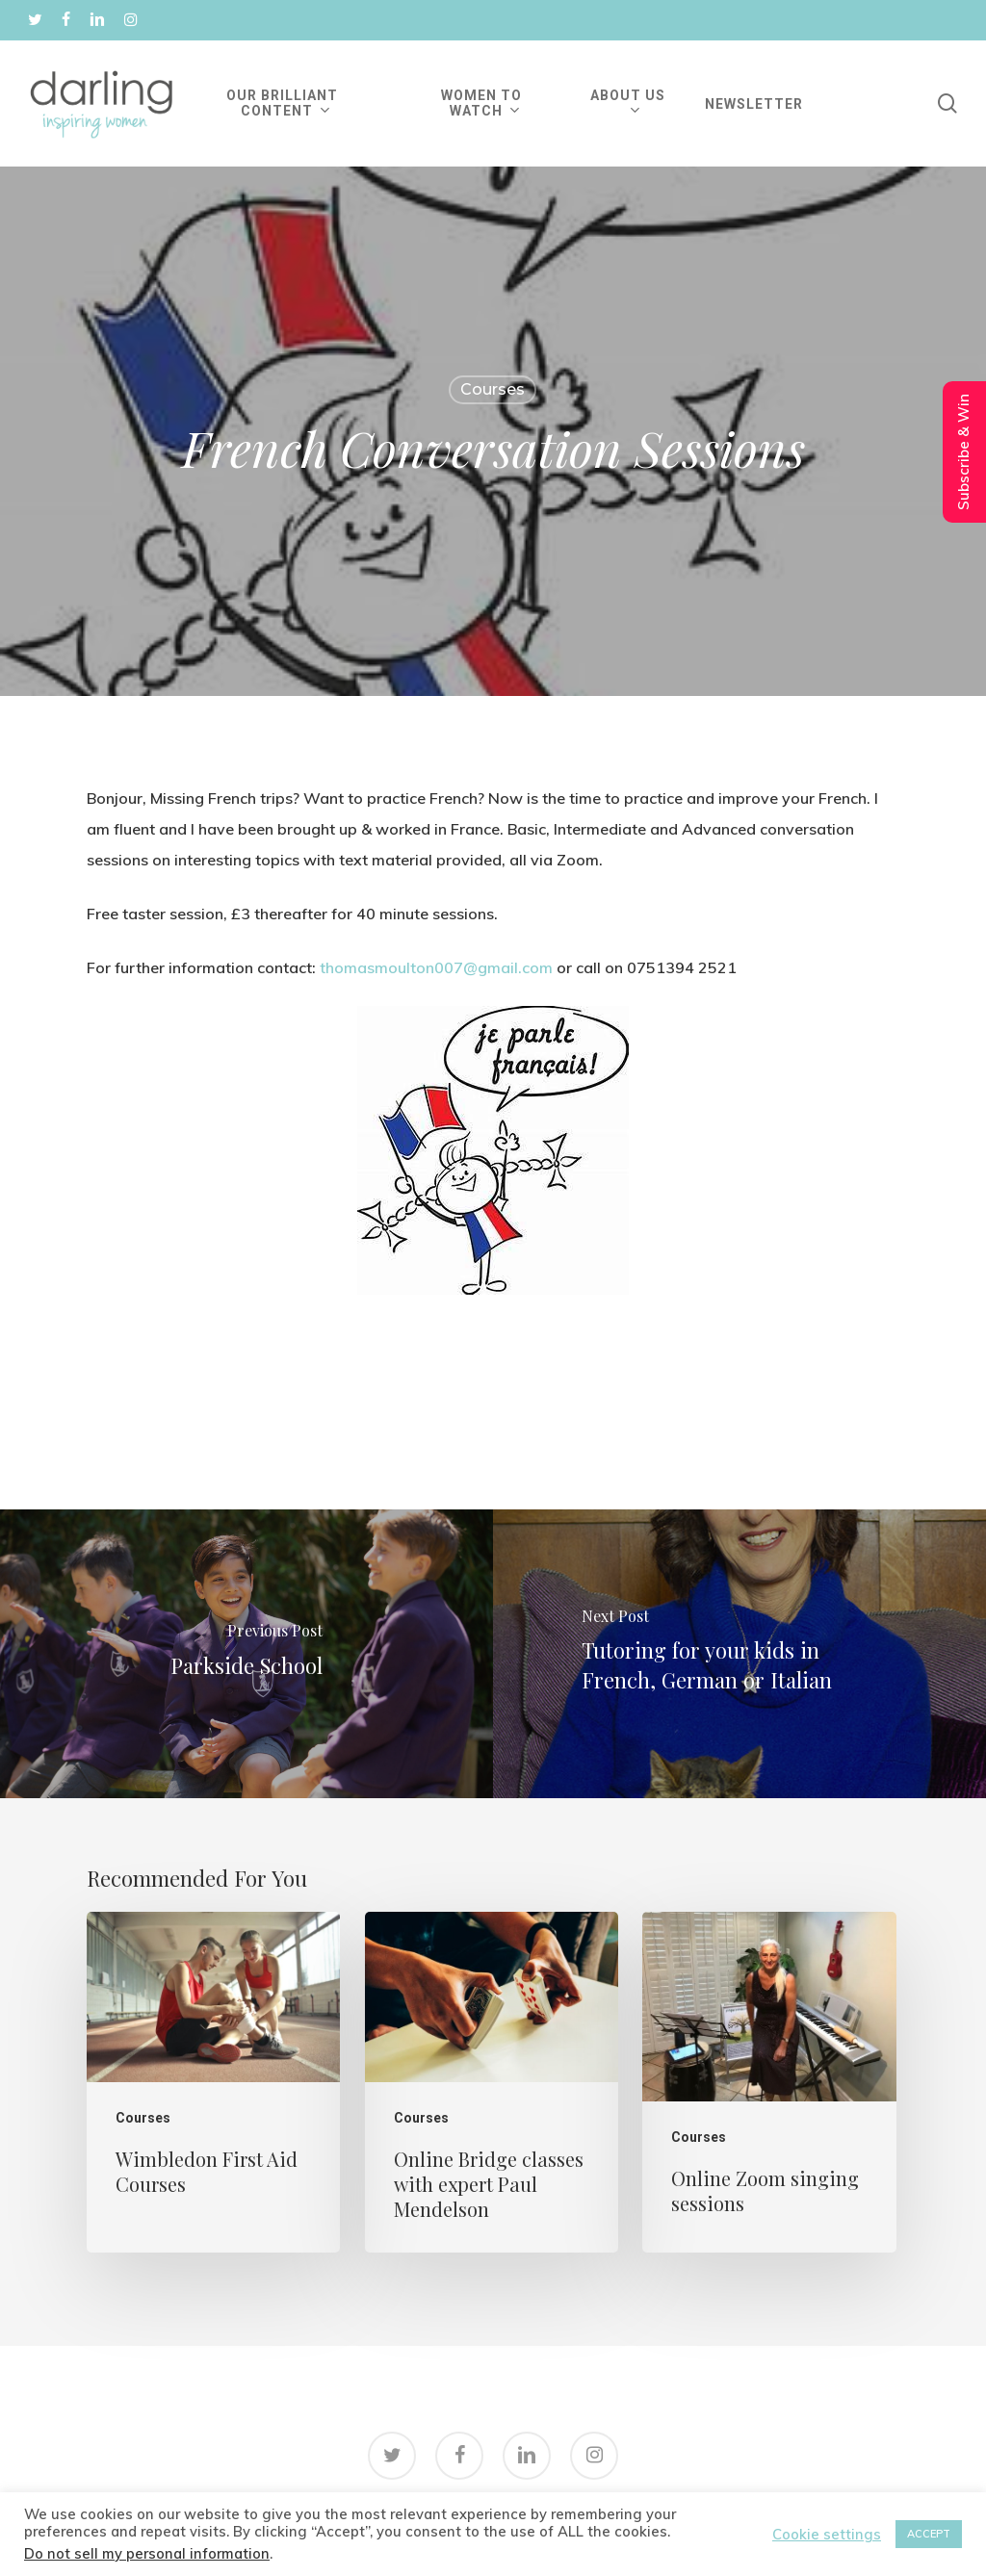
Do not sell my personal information (147, 2553)
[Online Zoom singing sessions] (768, 2082)
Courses (492, 389)
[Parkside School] (246, 1653)
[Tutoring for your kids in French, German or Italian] (739, 1653)
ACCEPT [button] (928, 2533)
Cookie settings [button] (826, 2534)
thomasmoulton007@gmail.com (436, 967)
